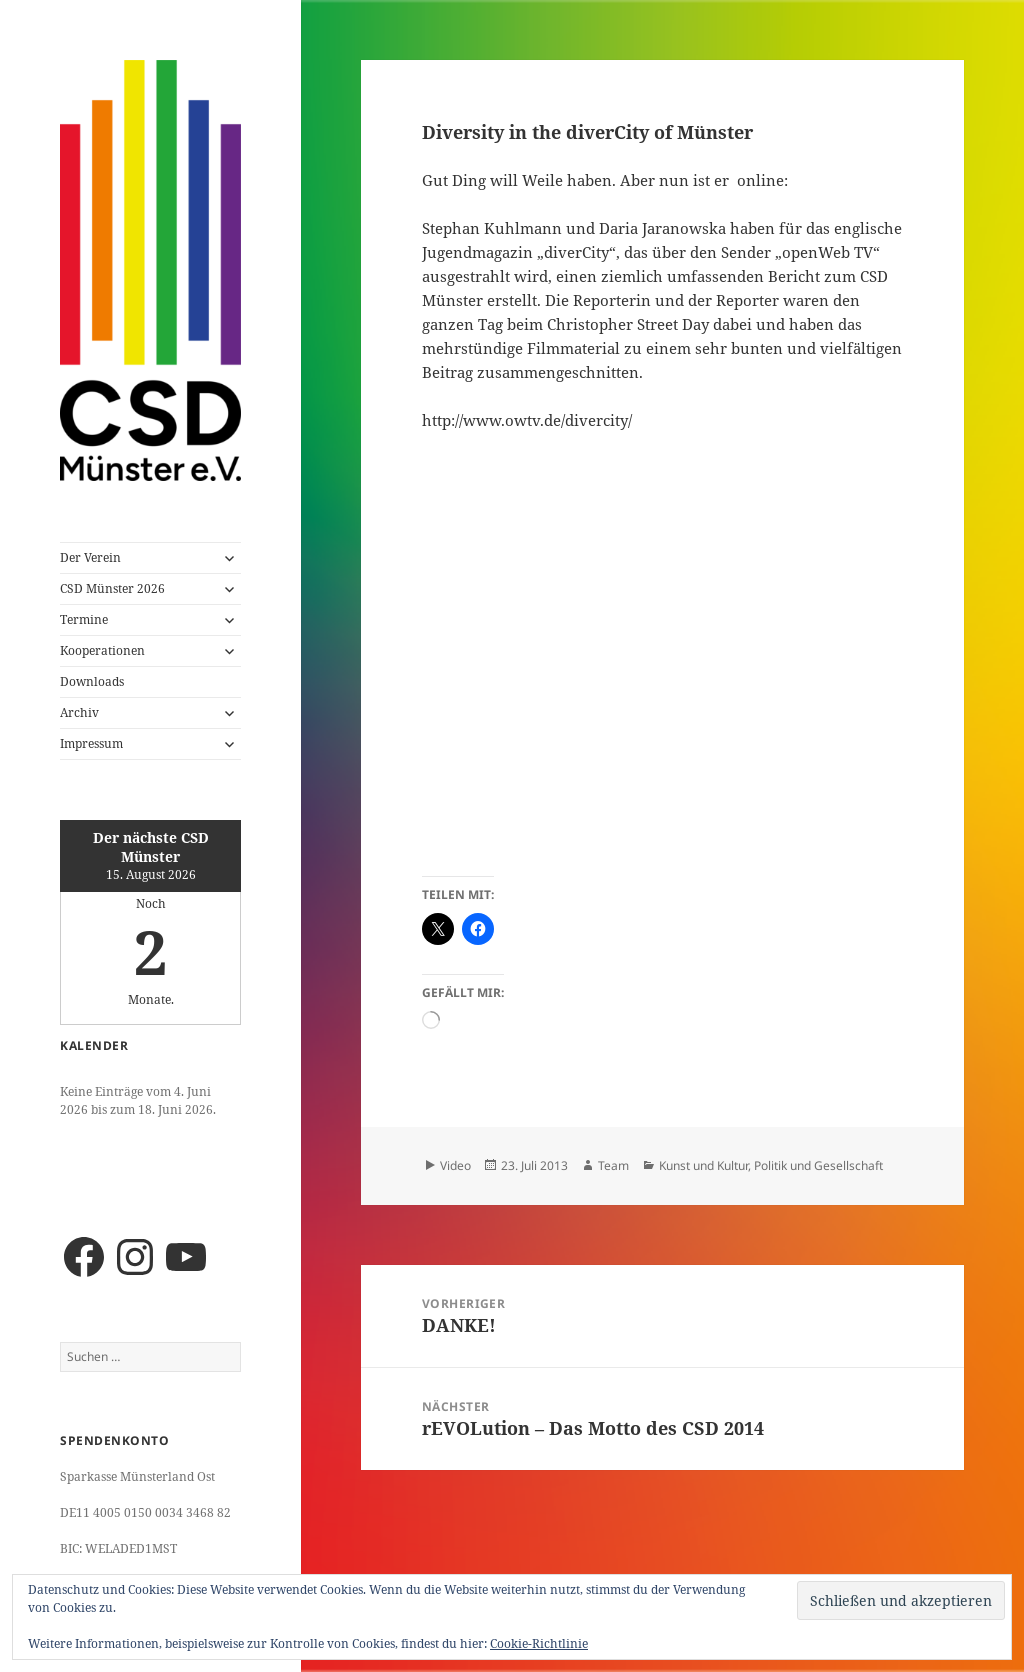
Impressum (91, 743)
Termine (84, 619)
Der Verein (90, 557)
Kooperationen (102, 650)
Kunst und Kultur (703, 1165)
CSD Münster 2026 (112, 588)
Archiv (79, 712)
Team (613, 1165)
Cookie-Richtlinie (539, 1643)
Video (455, 1165)
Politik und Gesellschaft (818, 1165)
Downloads (92, 681)
